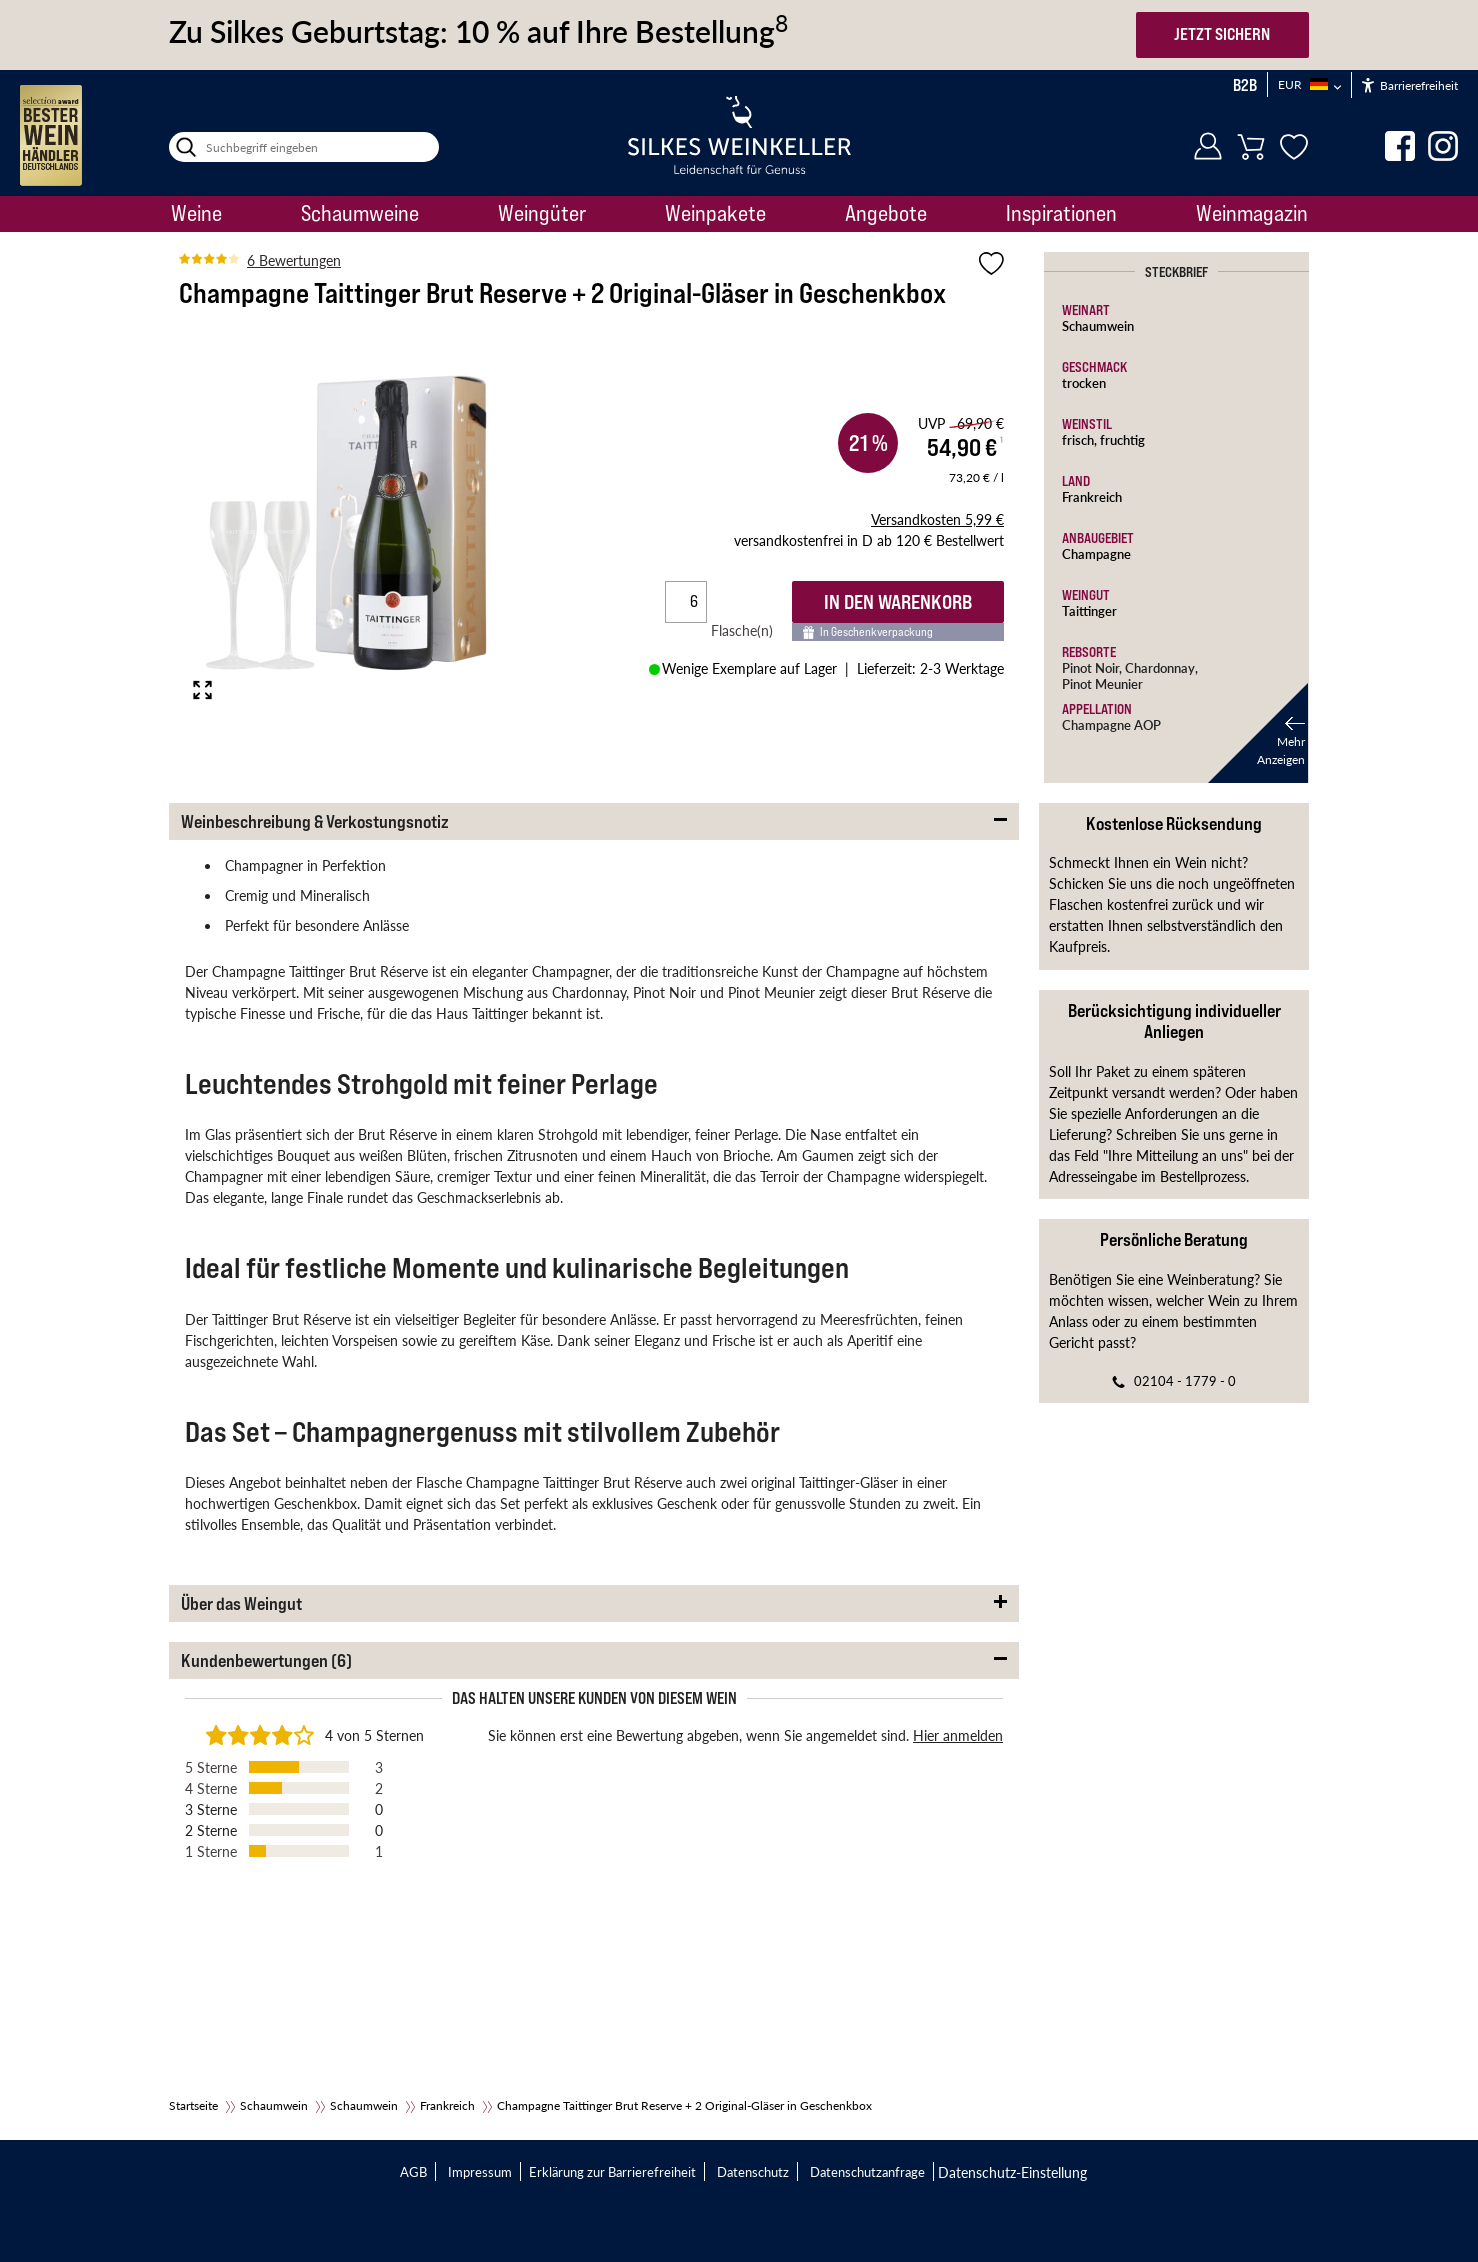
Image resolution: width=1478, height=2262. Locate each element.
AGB (413, 2171)
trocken (1084, 382)
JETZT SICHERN (1222, 34)
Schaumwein (1098, 325)
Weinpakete (715, 213)
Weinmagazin (1252, 213)
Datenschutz (753, 2171)
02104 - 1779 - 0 (1185, 1380)
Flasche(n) (750, 630)
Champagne (1096, 553)
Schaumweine (360, 213)
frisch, (1081, 439)
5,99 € (937, 519)
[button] (1258, 733)
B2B (1245, 85)
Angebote (886, 213)
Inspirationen (1061, 213)
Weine (196, 213)
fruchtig (1122, 439)
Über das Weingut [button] (241, 1603)
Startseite (193, 2105)
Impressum (480, 2171)
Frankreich (1092, 496)
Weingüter (542, 213)
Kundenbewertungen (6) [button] (266, 1660)
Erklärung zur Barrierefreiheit (612, 2171)
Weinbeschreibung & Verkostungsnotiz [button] (315, 821)
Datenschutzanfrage (867, 2171)
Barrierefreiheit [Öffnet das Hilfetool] (1410, 85)
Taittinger (1089, 610)
